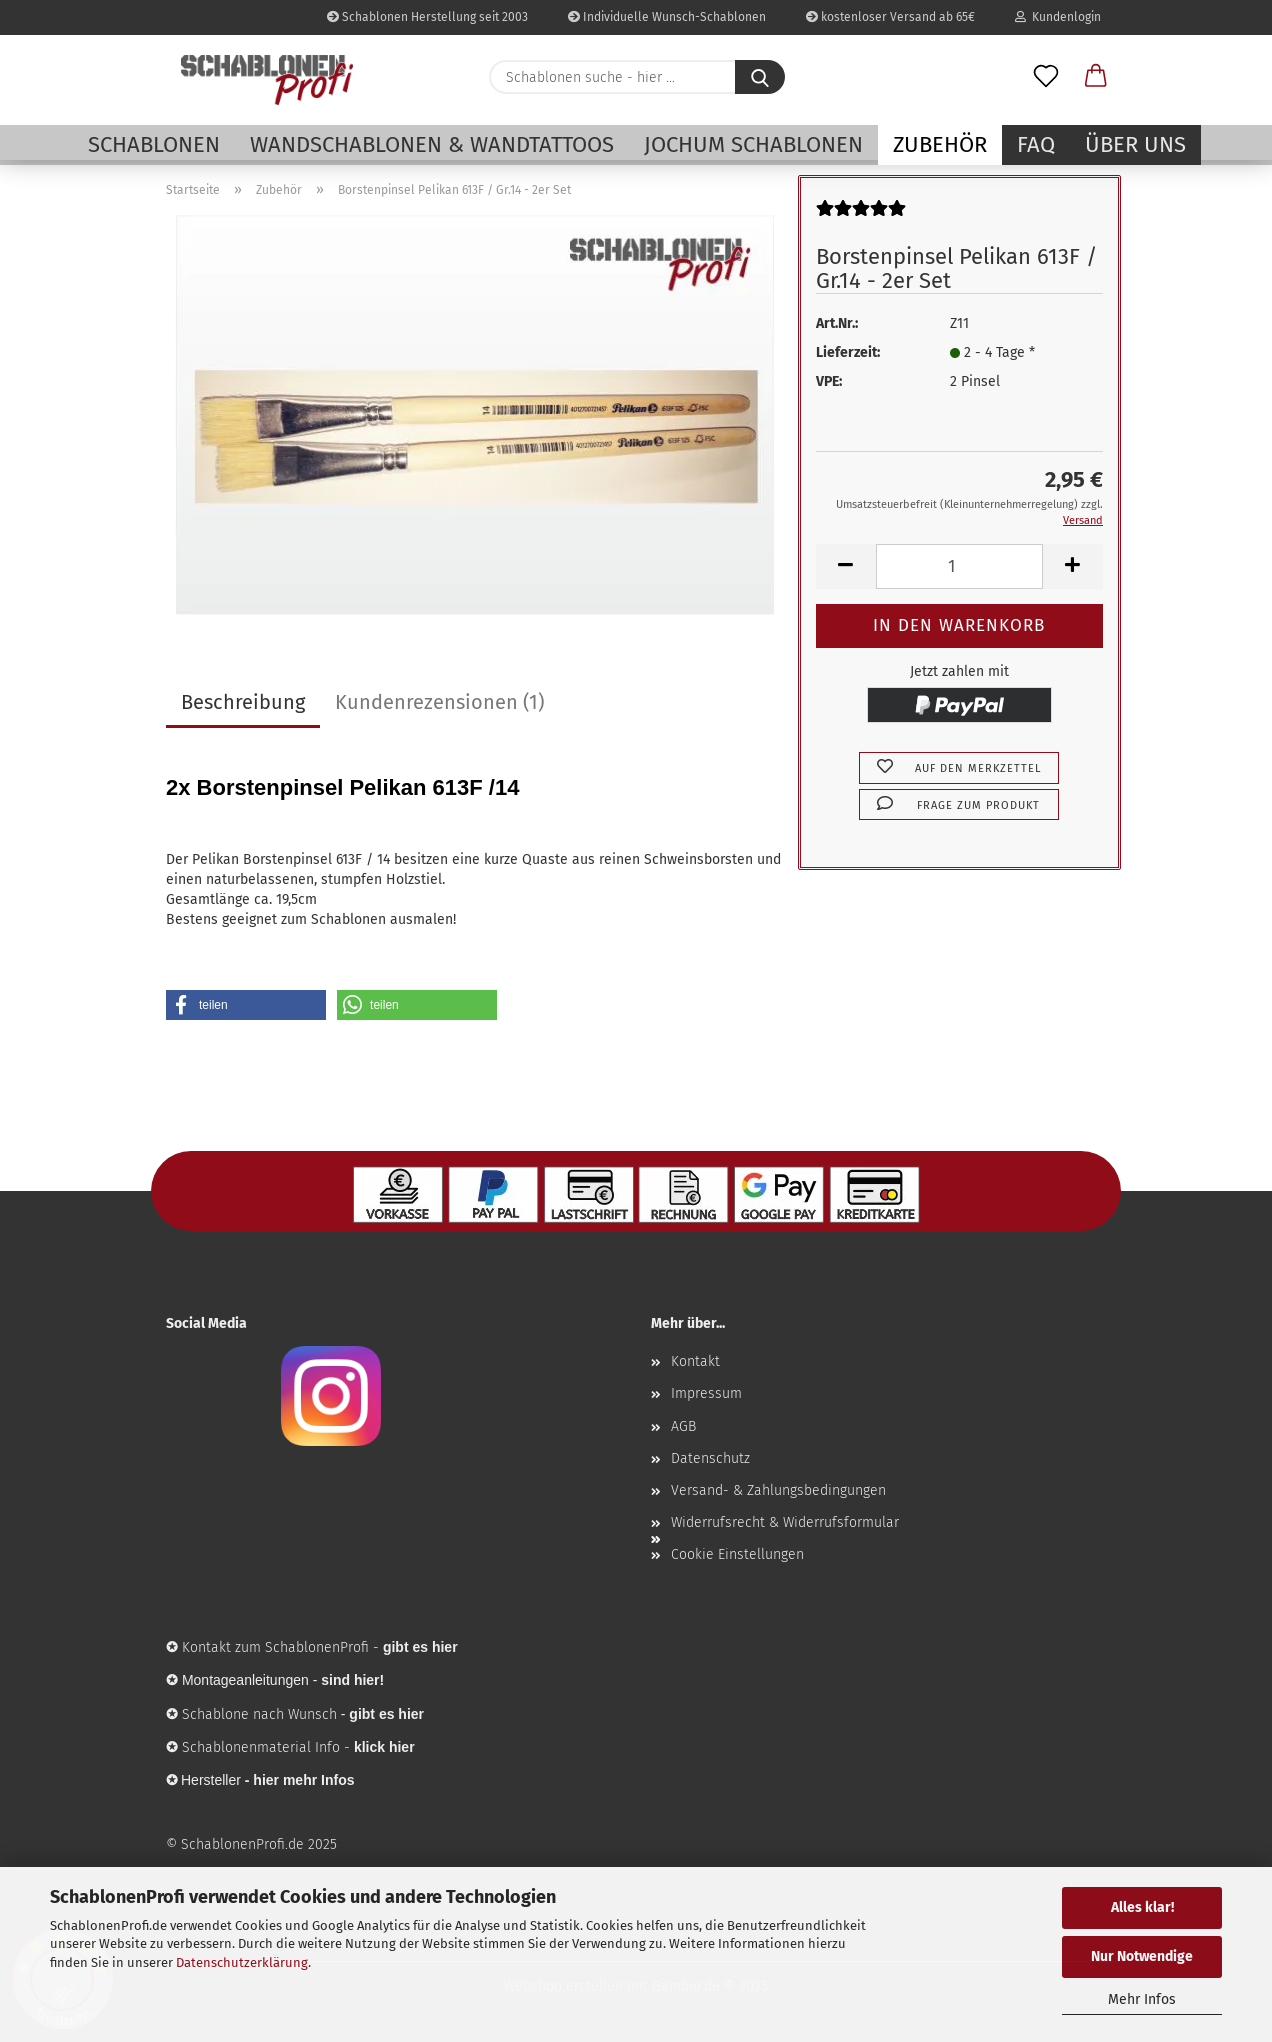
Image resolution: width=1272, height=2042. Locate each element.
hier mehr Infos (303, 1780)
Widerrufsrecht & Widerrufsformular (785, 1522)
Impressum (706, 1393)
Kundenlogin (1058, 17)
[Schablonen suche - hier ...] (760, 77)
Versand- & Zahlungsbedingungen (778, 1490)
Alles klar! (1142, 1907)
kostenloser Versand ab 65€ (890, 17)
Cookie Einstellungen (737, 1554)
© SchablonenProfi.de (235, 1844)
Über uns (1135, 144)
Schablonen (154, 144)
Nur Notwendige (1142, 1956)
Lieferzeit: (848, 352)
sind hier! (352, 1680)
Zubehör (940, 144)
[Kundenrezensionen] (861, 216)
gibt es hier (386, 1714)
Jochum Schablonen (753, 144)
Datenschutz (710, 1458)
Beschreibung (243, 702)
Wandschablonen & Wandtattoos (432, 144)
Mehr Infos (1142, 1999)
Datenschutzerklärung (242, 1962)
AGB (683, 1426)
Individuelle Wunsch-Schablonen (667, 17)
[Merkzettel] (1046, 77)
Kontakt (695, 1361)
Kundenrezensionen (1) (439, 702)
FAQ (1036, 144)
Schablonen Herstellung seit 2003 (427, 17)
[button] (1096, 77)
